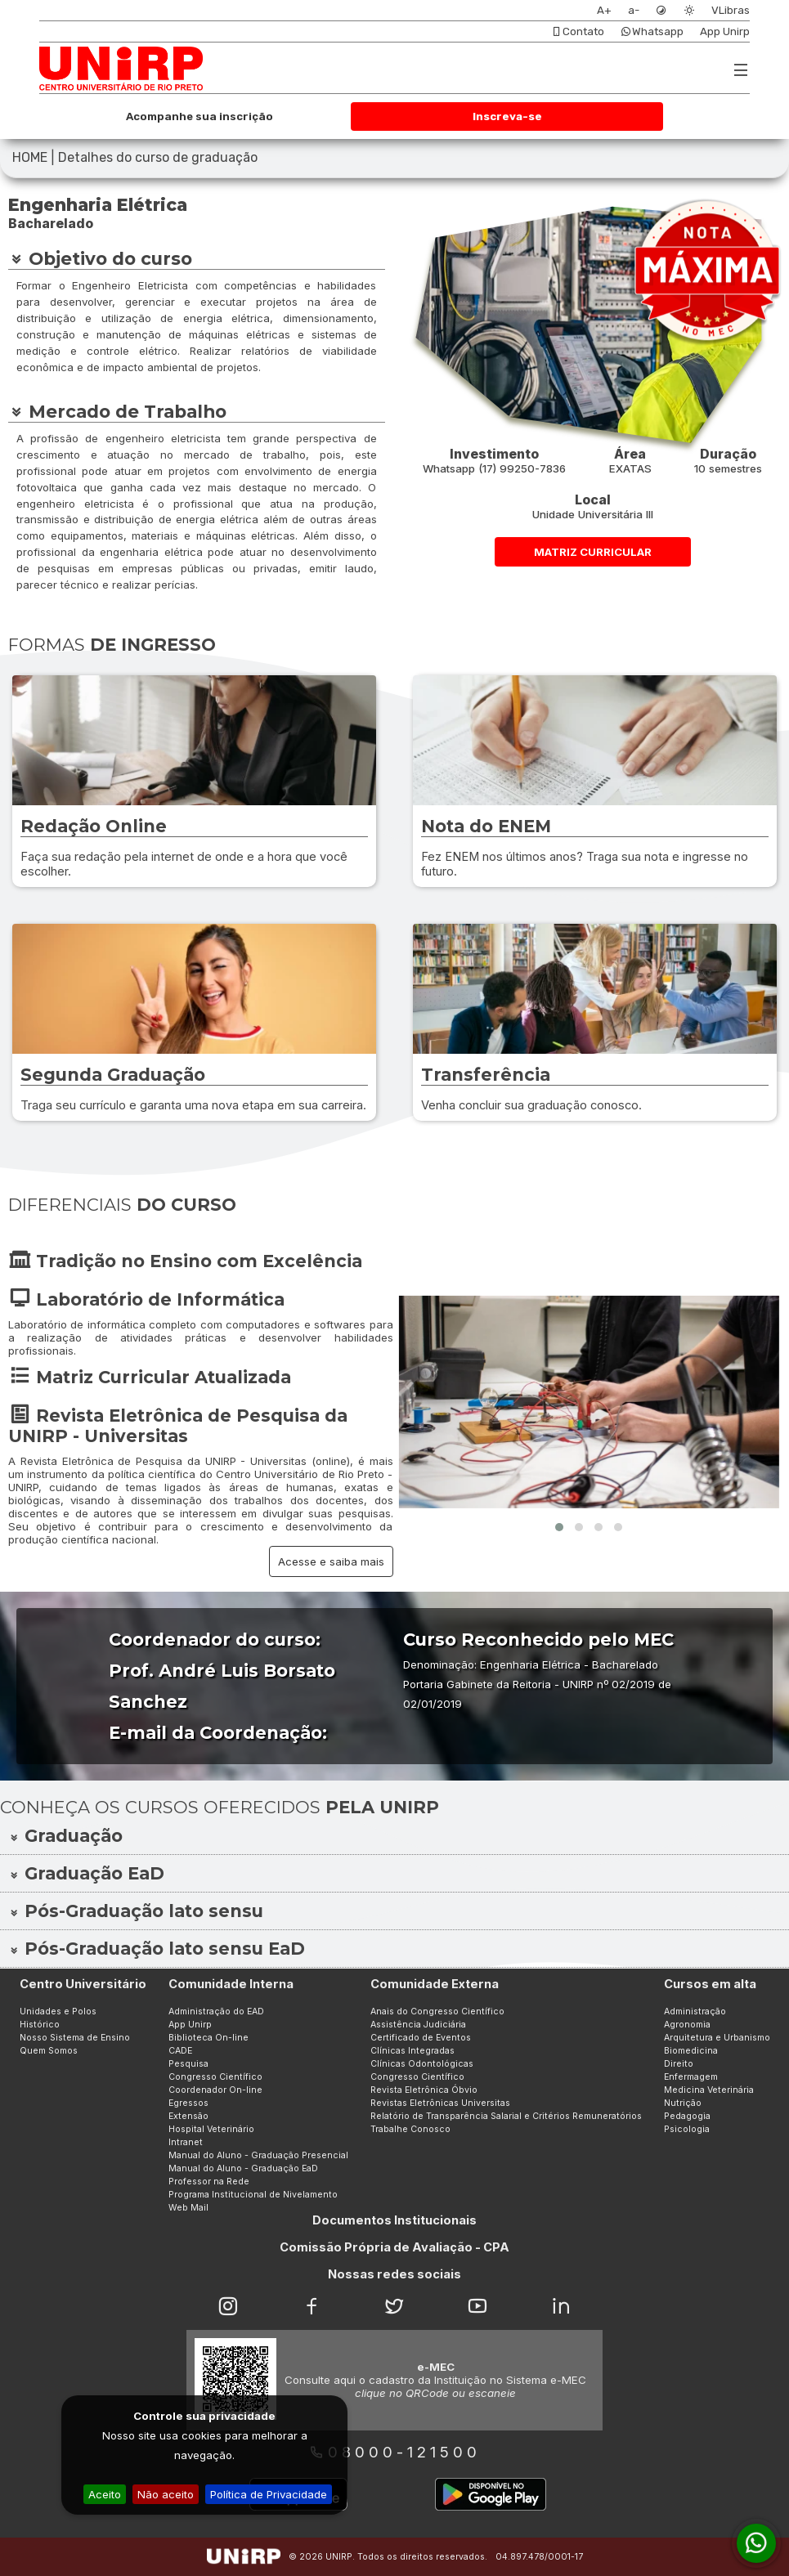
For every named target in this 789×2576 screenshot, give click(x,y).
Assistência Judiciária (418, 2024)
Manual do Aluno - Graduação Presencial (258, 2155)
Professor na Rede (208, 2181)
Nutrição (683, 2103)
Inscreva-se (507, 116)
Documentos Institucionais (394, 2220)
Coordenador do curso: (215, 1639)
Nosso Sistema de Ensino (75, 2037)
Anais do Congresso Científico (437, 2011)
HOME (29, 157)
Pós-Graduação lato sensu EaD (156, 1948)
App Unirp (725, 31)
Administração (695, 2011)
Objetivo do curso (100, 258)
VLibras (730, 10)
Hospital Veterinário (211, 2129)
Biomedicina (691, 2050)
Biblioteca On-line (208, 2037)
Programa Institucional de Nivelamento (253, 2194)
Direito (678, 2064)
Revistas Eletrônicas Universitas (440, 2103)
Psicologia (687, 2129)
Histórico (40, 2024)
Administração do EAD (216, 2011)
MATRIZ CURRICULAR (593, 551)
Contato (577, 31)
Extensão (188, 2116)
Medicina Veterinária (709, 2090)
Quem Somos (49, 2050)
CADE (180, 2050)
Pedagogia (687, 2116)
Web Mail (188, 2207)
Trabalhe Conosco (410, 2129)
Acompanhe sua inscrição (199, 116)
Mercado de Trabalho (117, 411)
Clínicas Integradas (412, 2050)
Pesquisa (188, 2064)
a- (633, 10)
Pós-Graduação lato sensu (135, 1911)
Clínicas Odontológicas (421, 2064)
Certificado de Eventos (420, 2037)
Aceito (104, 2494)
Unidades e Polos (58, 2011)
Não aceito (165, 2494)
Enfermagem (691, 2077)
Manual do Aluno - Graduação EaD (243, 2168)
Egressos (188, 2103)
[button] (559, 1527)
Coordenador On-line (215, 2090)
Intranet (185, 2142)
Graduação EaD (86, 1873)
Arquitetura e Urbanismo (717, 2037)
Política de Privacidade (268, 2494)
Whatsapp (652, 31)
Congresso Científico (215, 2077)
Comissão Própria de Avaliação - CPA (394, 2247)
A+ (604, 10)
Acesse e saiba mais (331, 1561)
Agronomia (687, 2024)
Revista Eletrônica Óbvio (423, 2090)
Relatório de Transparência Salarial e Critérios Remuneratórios (506, 2116)
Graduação (65, 1836)
